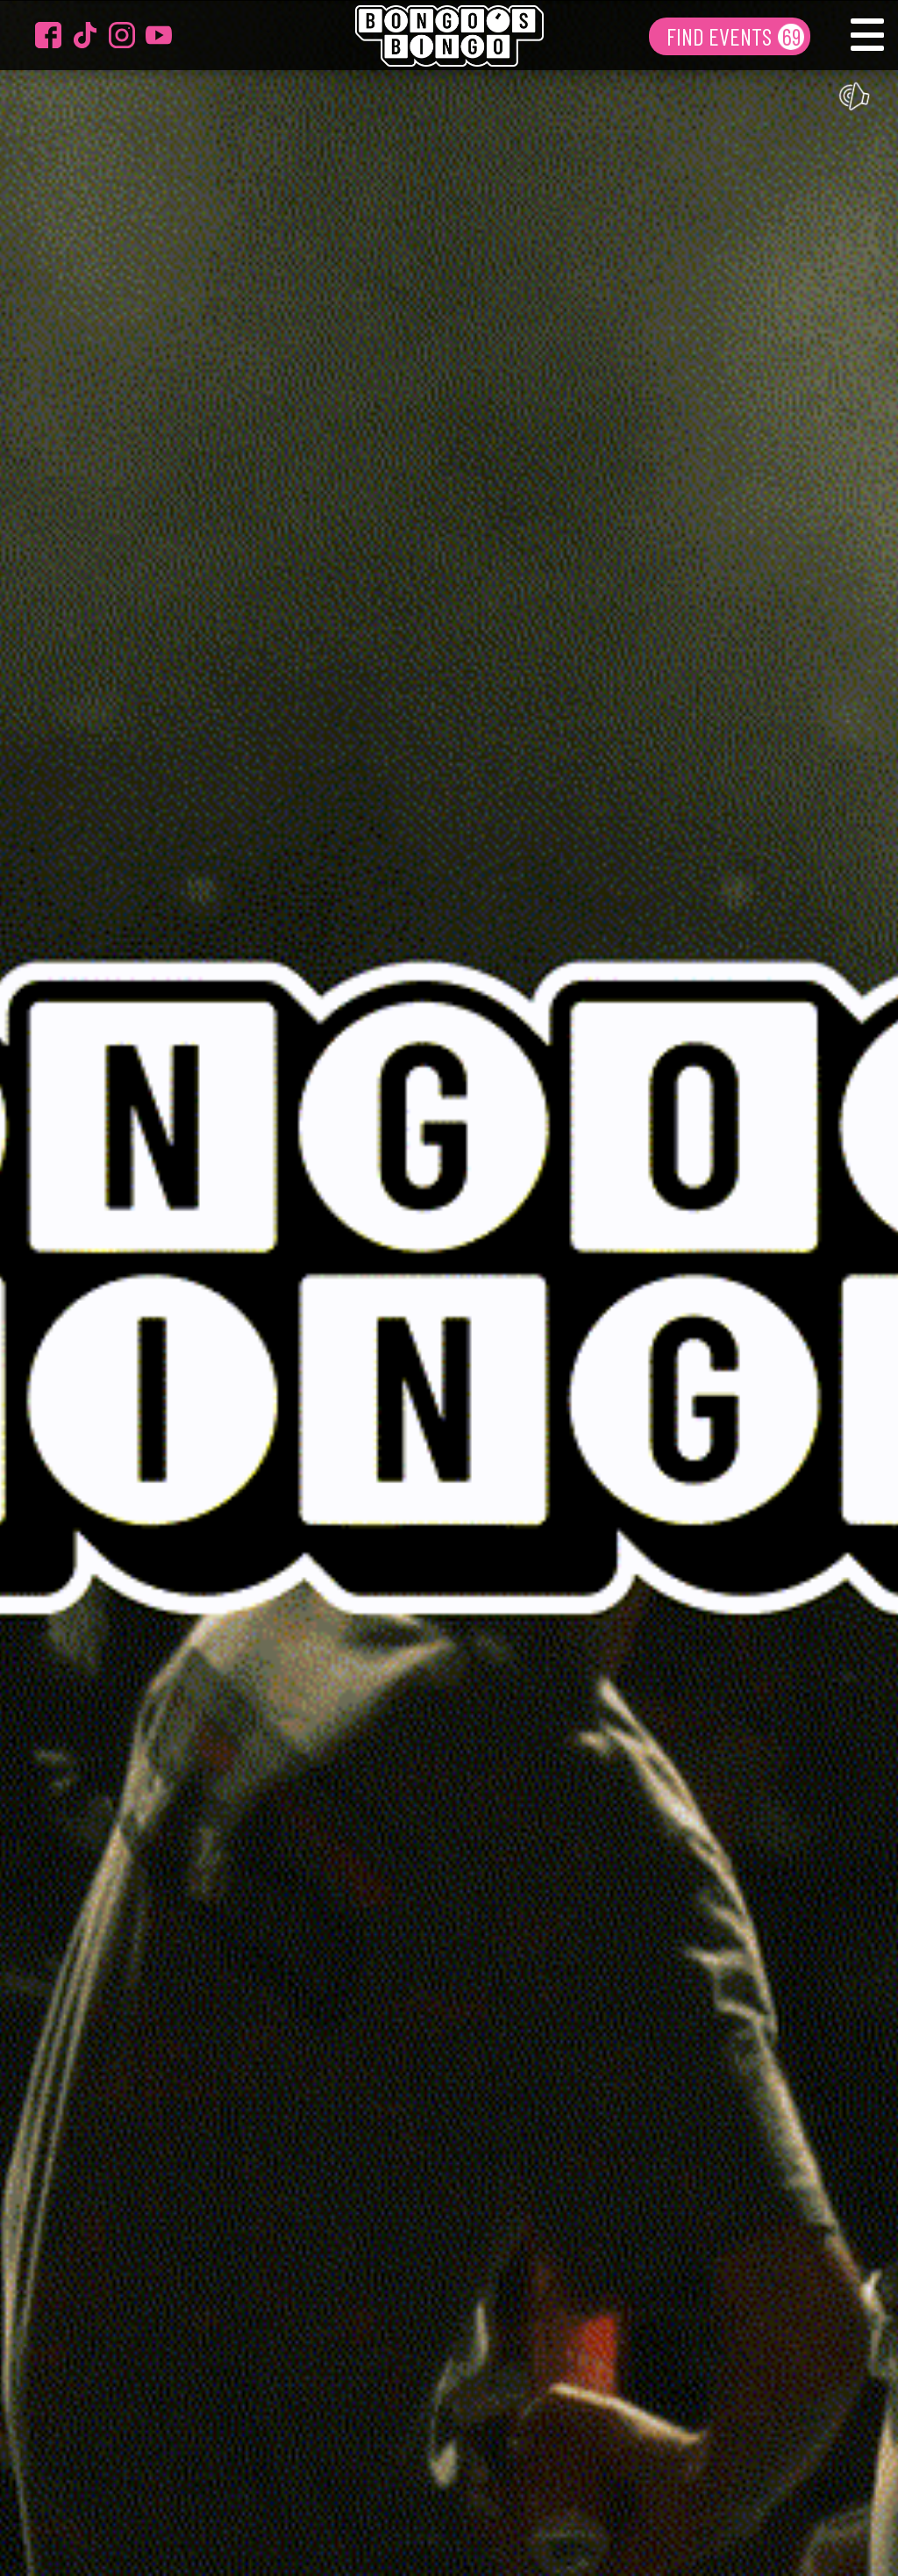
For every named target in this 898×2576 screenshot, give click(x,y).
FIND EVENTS (721, 36)
